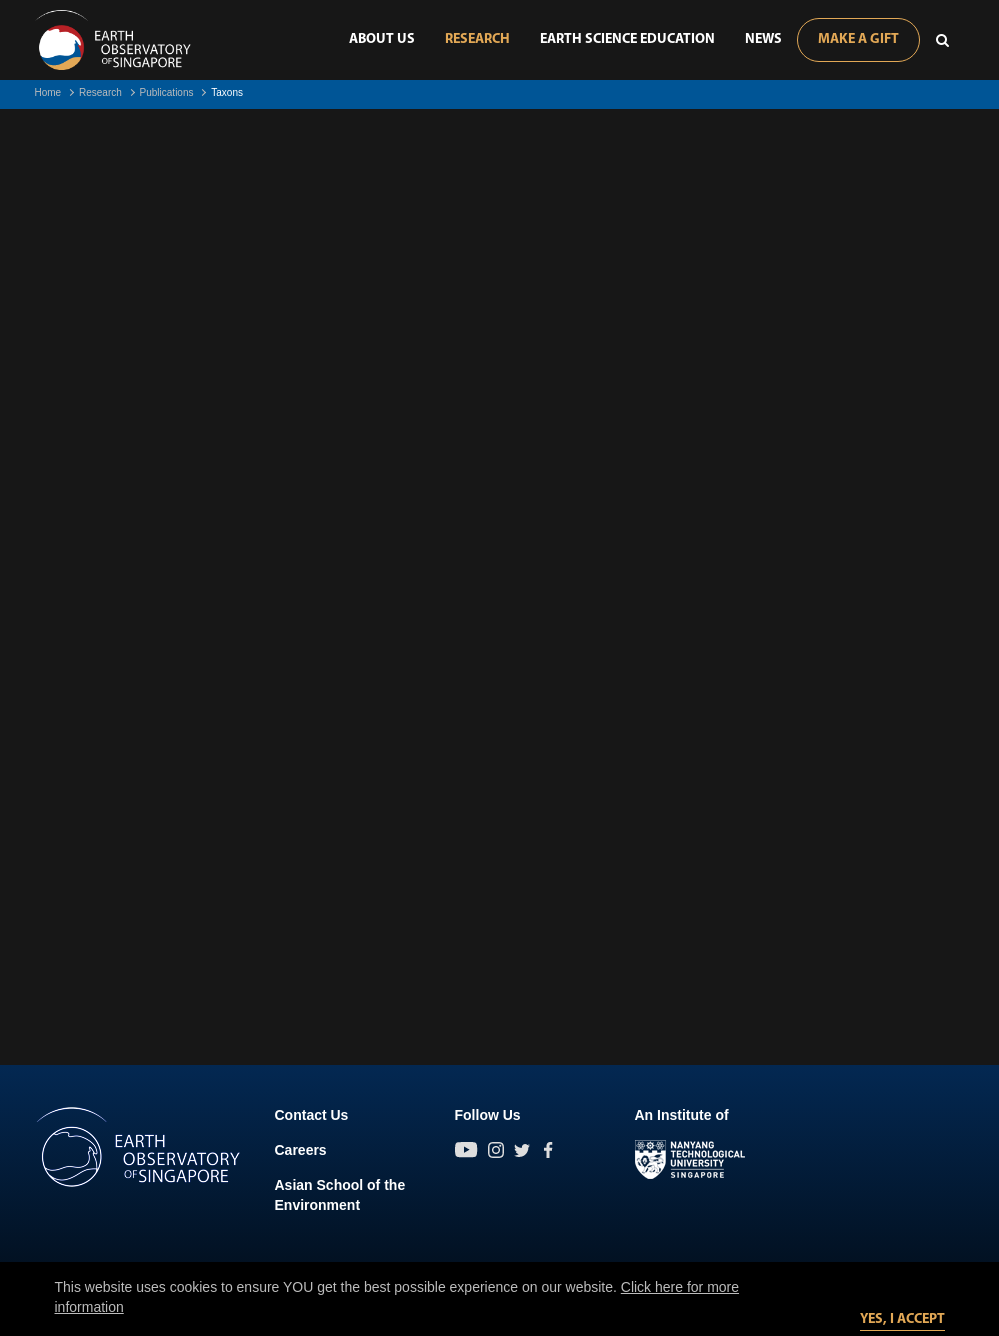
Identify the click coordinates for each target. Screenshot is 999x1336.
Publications (167, 92)
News (763, 39)
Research (477, 39)
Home (48, 92)
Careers (301, 1150)
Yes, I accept (902, 1319)
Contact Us (312, 1115)
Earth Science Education (627, 39)
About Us (382, 39)
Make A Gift (858, 39)
